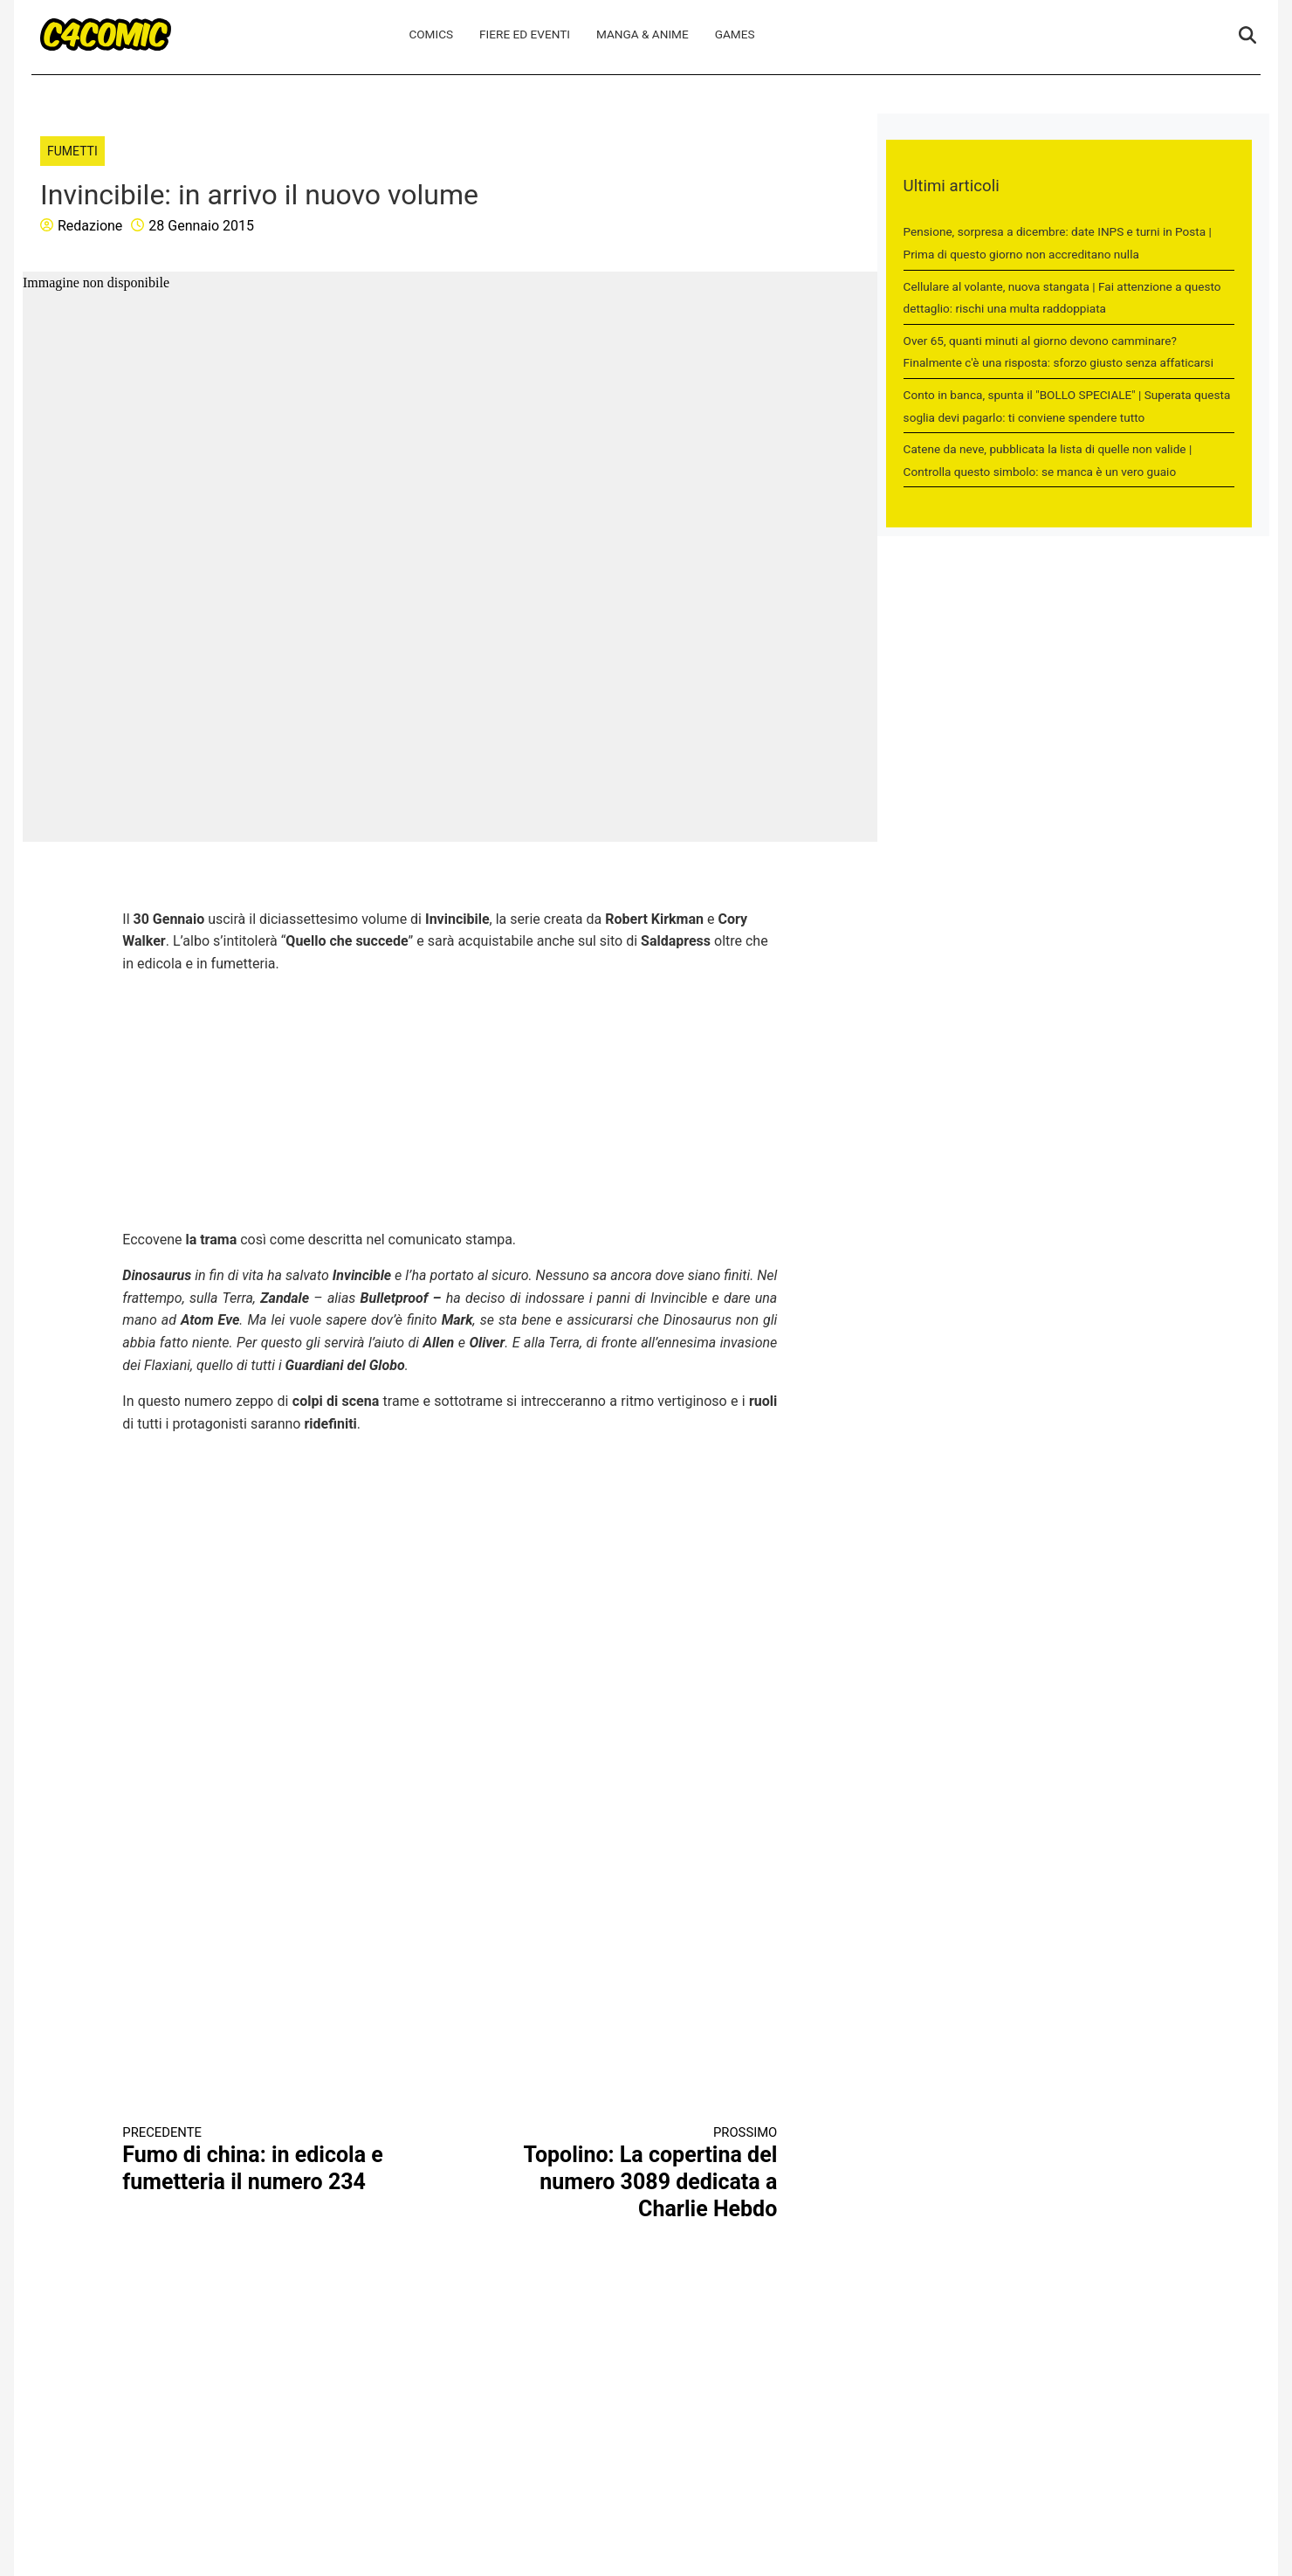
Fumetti (72, 151)
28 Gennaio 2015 (201, 225)
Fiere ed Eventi (524, 34)
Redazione (90, 225)
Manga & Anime (642, 34)
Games (735, 34)
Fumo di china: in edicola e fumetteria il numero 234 (269, 2159)
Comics (431, 34)
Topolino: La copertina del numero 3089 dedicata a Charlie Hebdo (630, 2173)
